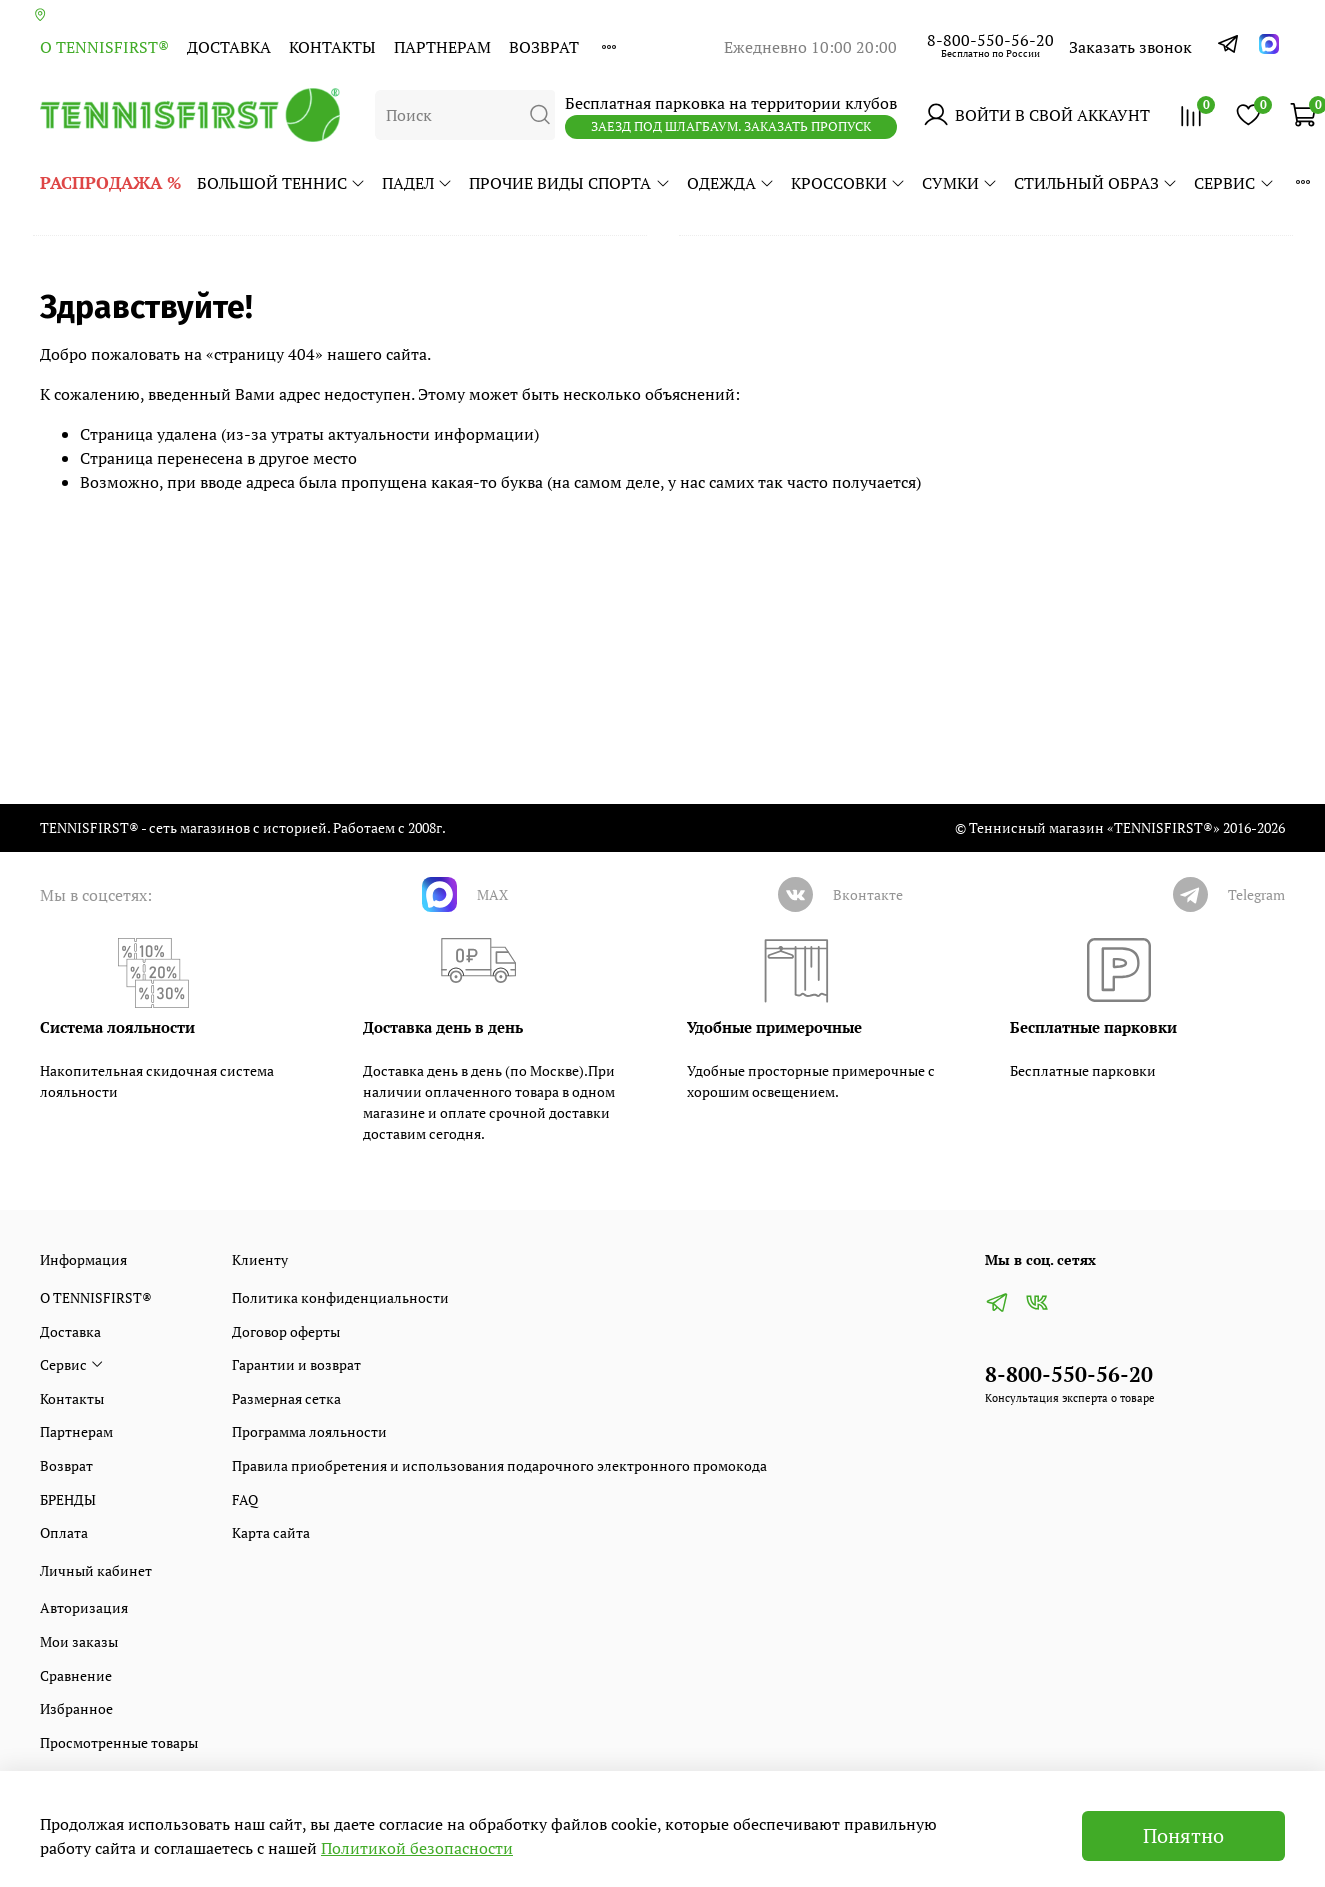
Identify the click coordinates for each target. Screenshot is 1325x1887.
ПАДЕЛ (417, 183)
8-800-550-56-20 (990, 40)
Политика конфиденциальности (340, 1297)
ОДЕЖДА (731, 183)
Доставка (229, 47)
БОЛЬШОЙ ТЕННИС (281, 183)
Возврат (544, 47)
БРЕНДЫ (68, 1499)
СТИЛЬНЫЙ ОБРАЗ (1096, 183)
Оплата (64, 1532)
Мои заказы (79, 1641)
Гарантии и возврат (296, 1364)
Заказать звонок (1130, 47)
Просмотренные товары (119, 1742)
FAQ (245, 1499)
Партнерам (442, 47)
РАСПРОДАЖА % (110, 182)
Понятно (1183, 1835)
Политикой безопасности (417, 1848)
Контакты (332, 47)
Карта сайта (271, 1532)
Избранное (76, 1708)
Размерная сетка (286, 1398)
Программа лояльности (309, 1431)
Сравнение (76, 1675)
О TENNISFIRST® (104, 47)
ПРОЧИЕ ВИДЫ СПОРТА (569, 183)
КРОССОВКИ (848, 183)
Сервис (1234, 183)
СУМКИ (960, 183)
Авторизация (84, 1607)
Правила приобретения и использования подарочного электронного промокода (499, 1465)
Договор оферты (286, 1331)
